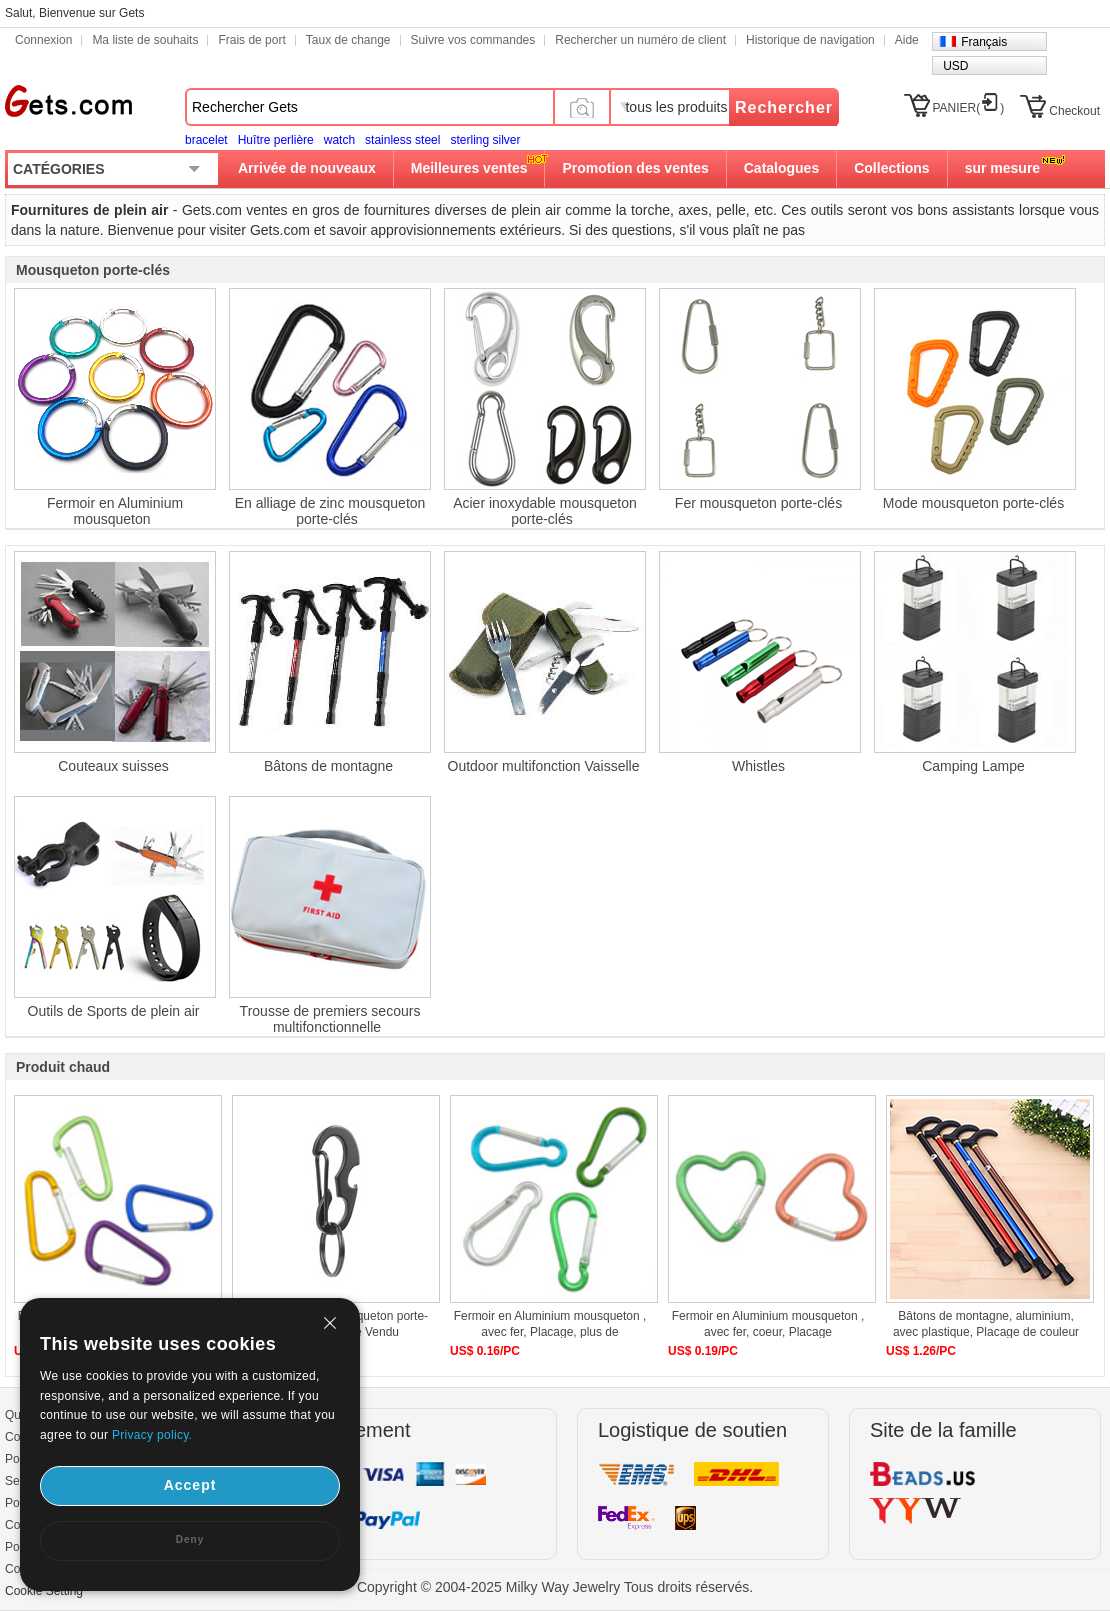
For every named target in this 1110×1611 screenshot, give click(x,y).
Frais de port (251, 40)
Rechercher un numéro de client (640, 40)
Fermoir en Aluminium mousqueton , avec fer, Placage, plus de (550, 1324)
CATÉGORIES (59, 169)
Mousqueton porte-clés (93, 270)
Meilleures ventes (469, 168)
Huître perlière (276, 140)
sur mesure (1002, 168)
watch (339, 140)
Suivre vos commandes (473, 40)
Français (984, 42)
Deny (190, 1539)
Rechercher (784, 107)
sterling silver (485, 140)
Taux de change (348, 40)
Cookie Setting (44, 1591)
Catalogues (781, 168)
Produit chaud (63, 1067)
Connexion (43, 40)
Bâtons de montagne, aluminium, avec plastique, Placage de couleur (986, 1324)
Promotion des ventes (635, 168)
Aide (907, 40)
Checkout (1074, 111)
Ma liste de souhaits (145, 40)
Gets (68, 101)
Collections (891, 168)
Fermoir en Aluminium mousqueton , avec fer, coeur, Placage (768, 1324)
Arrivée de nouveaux (307, 168)
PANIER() (969, 108)
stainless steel (402, 140)
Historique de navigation (810, 40)
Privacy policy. (152, 1435)
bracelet (206, 140)
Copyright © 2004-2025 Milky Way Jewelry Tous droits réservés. (555, 1587)
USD (955, 66)
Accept (190, 1485)
